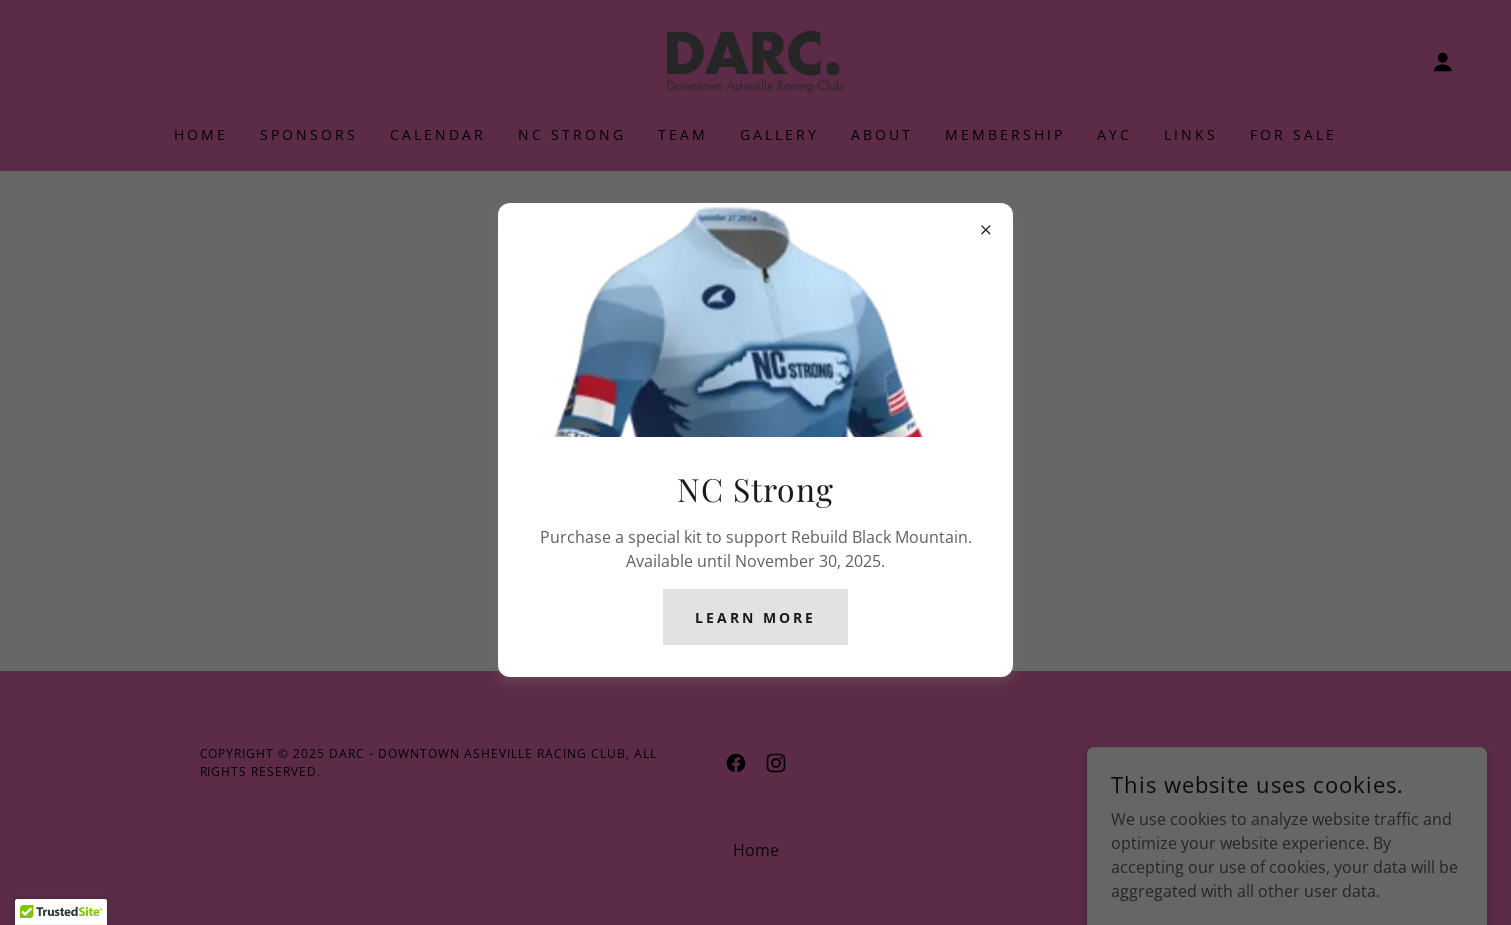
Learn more (755, 617)
